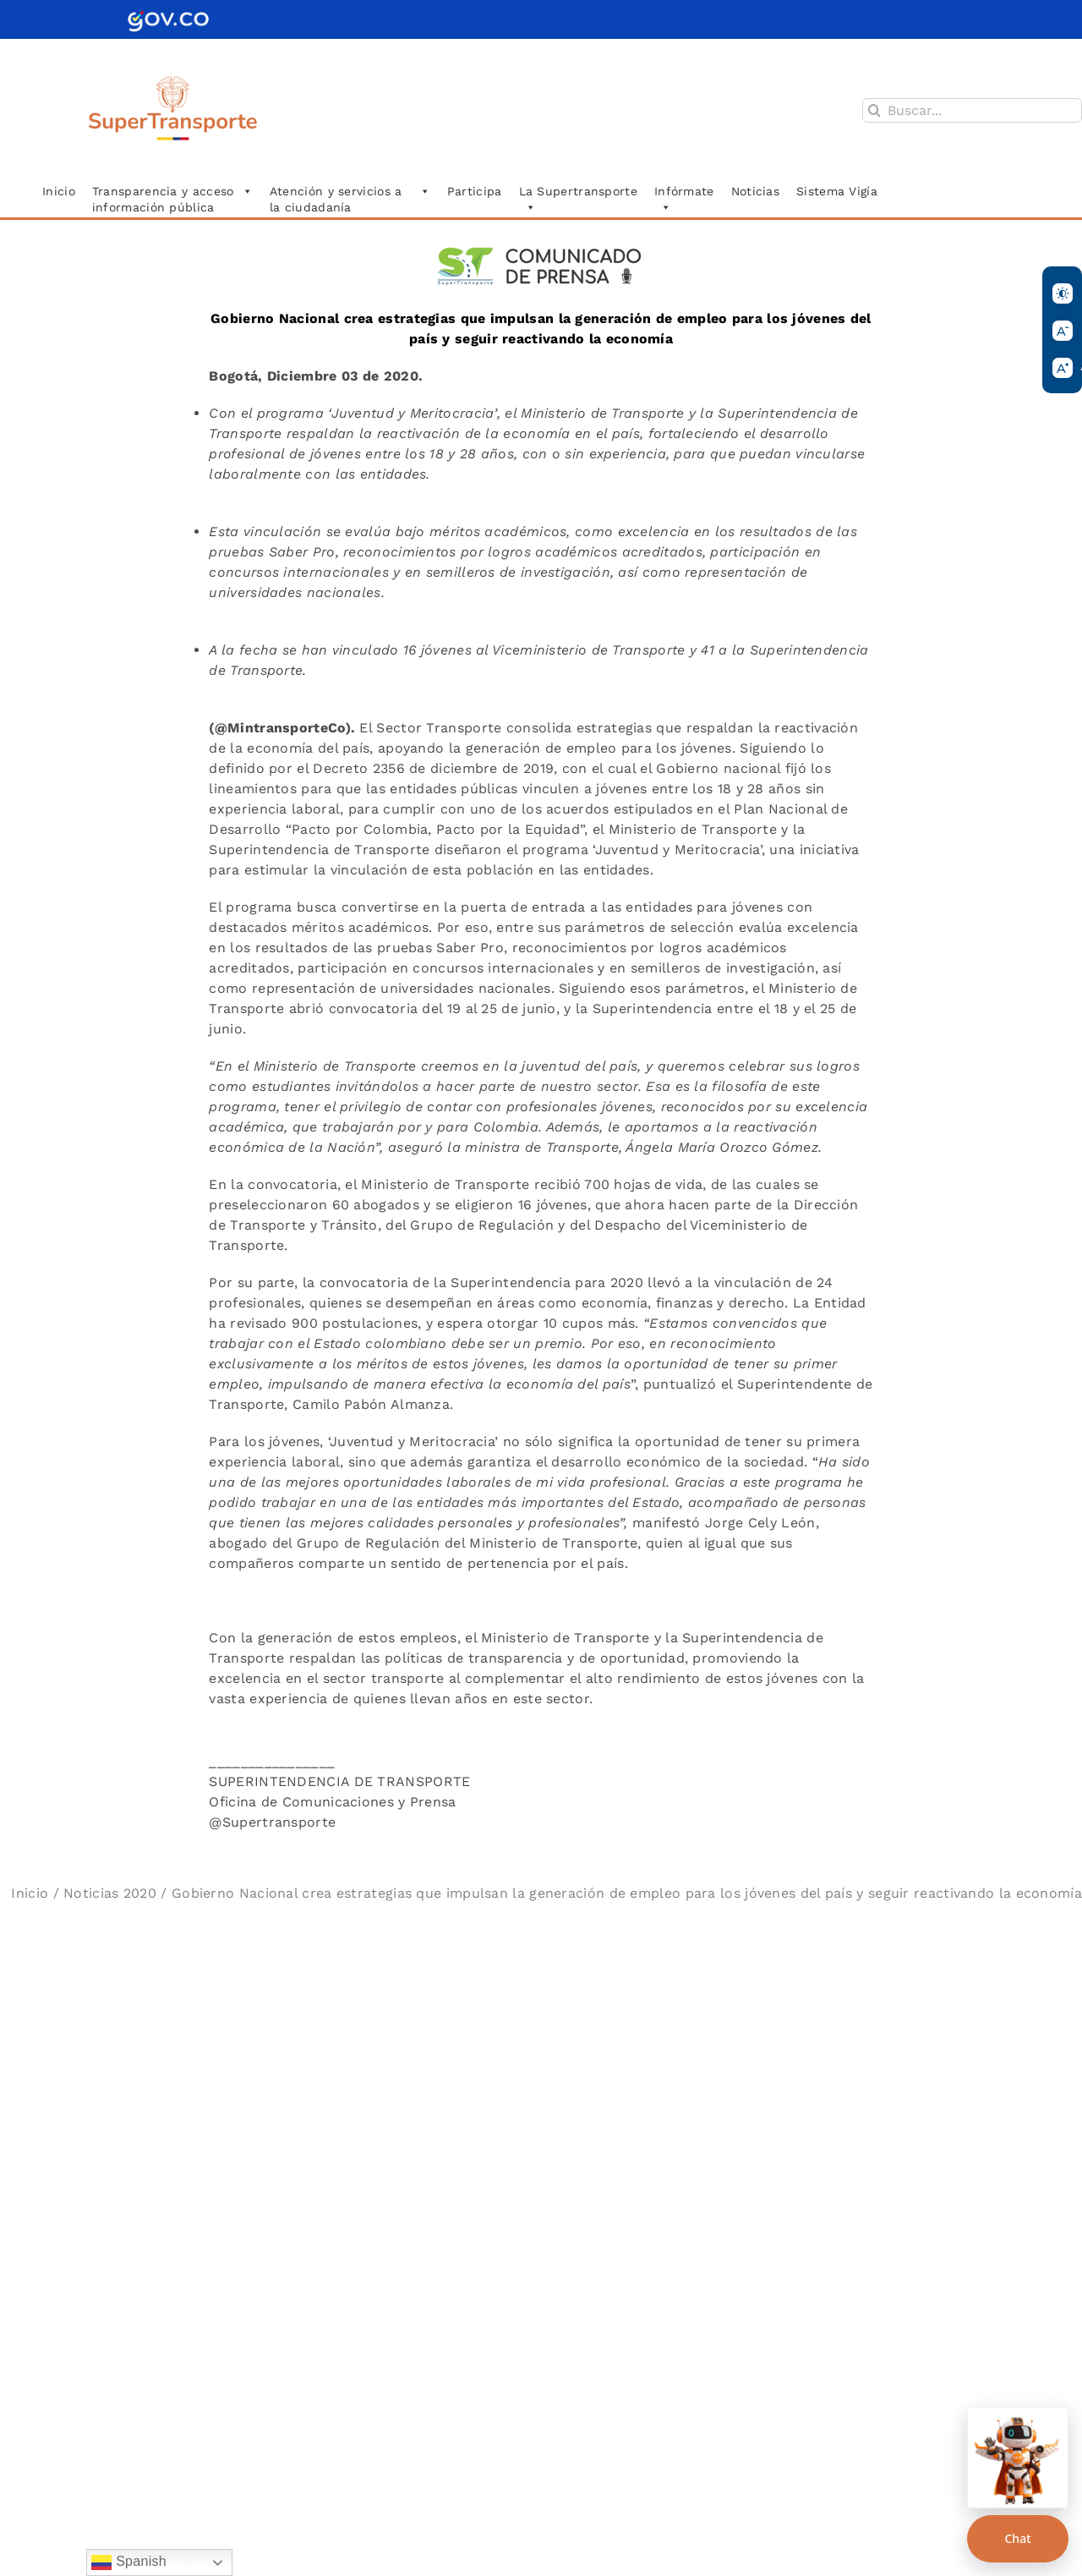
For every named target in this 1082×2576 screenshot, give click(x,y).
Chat (1017, 2538)
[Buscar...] (972, 110)
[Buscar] (874, 110)
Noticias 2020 (109, 1893)
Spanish (129, 2562)
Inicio (29, 1893)
